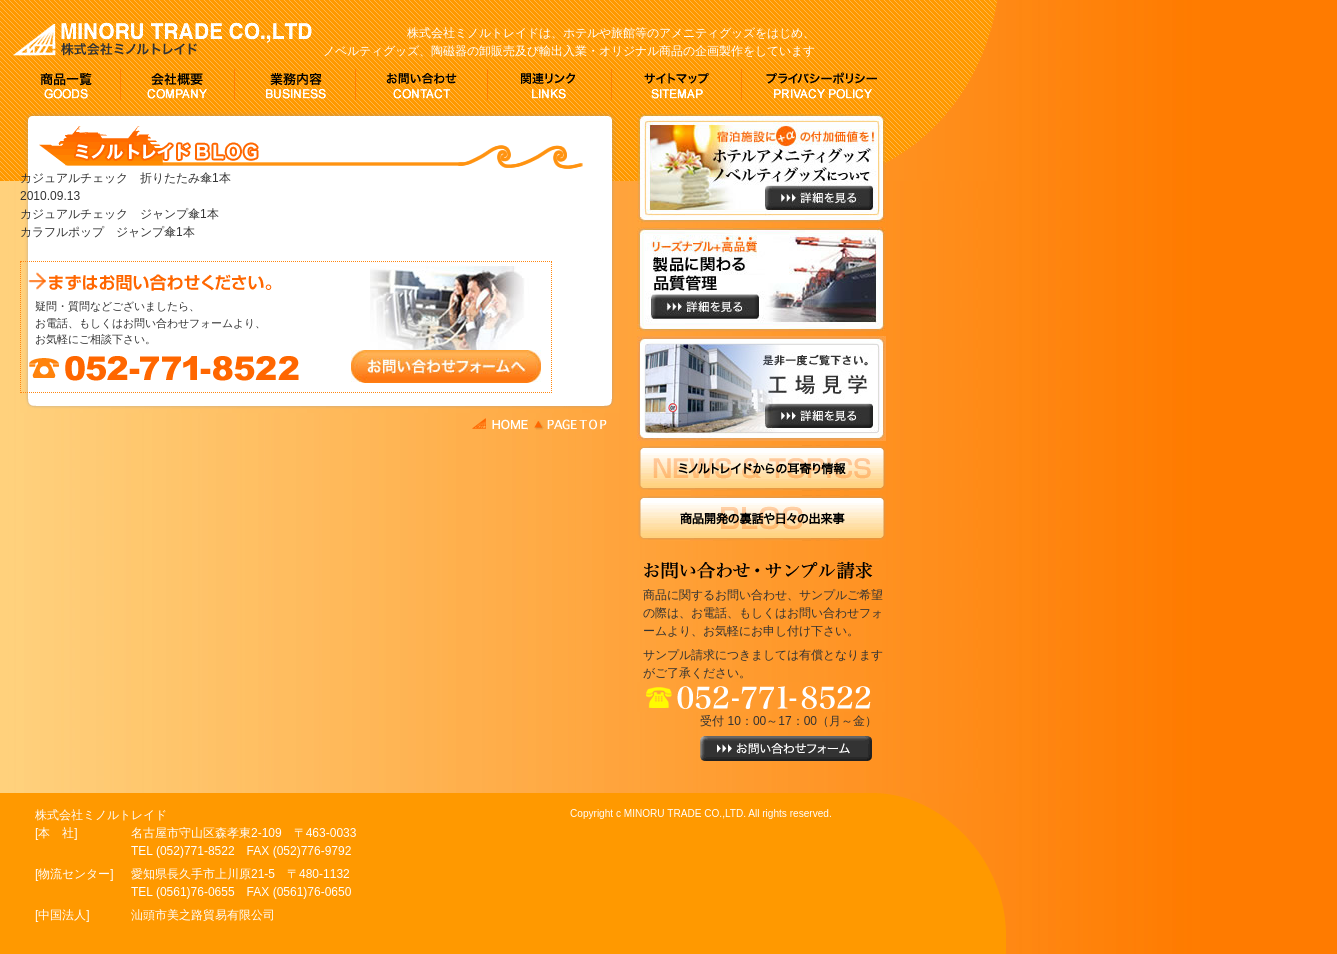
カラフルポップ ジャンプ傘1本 (107, 232)
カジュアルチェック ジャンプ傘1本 (119, 214)
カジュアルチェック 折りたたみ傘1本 (125, 178)
